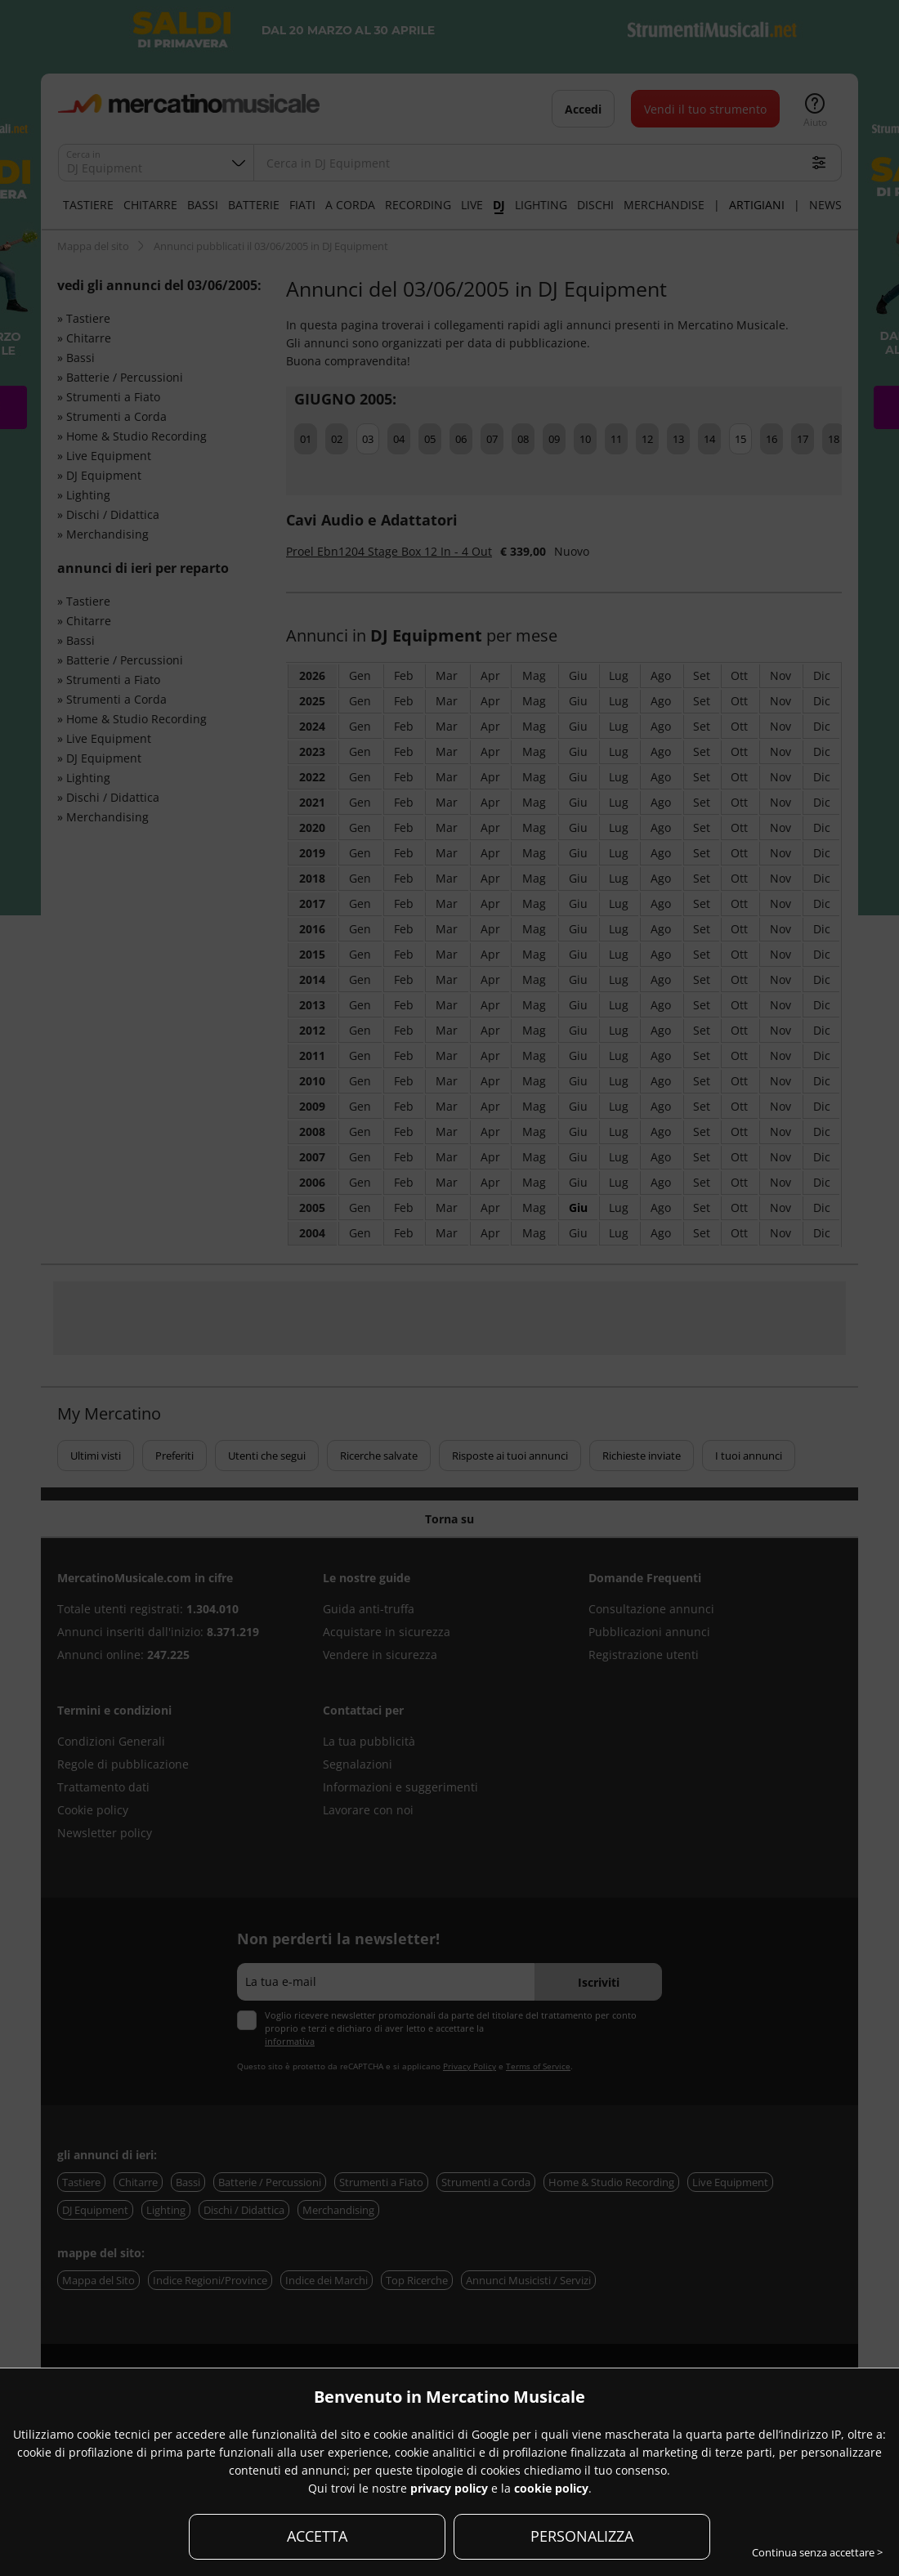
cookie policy (551, 2488)
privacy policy (449, 2488)
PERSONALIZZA (581, 2536)
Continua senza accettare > (817, 2552)
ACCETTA (317, 2536)
